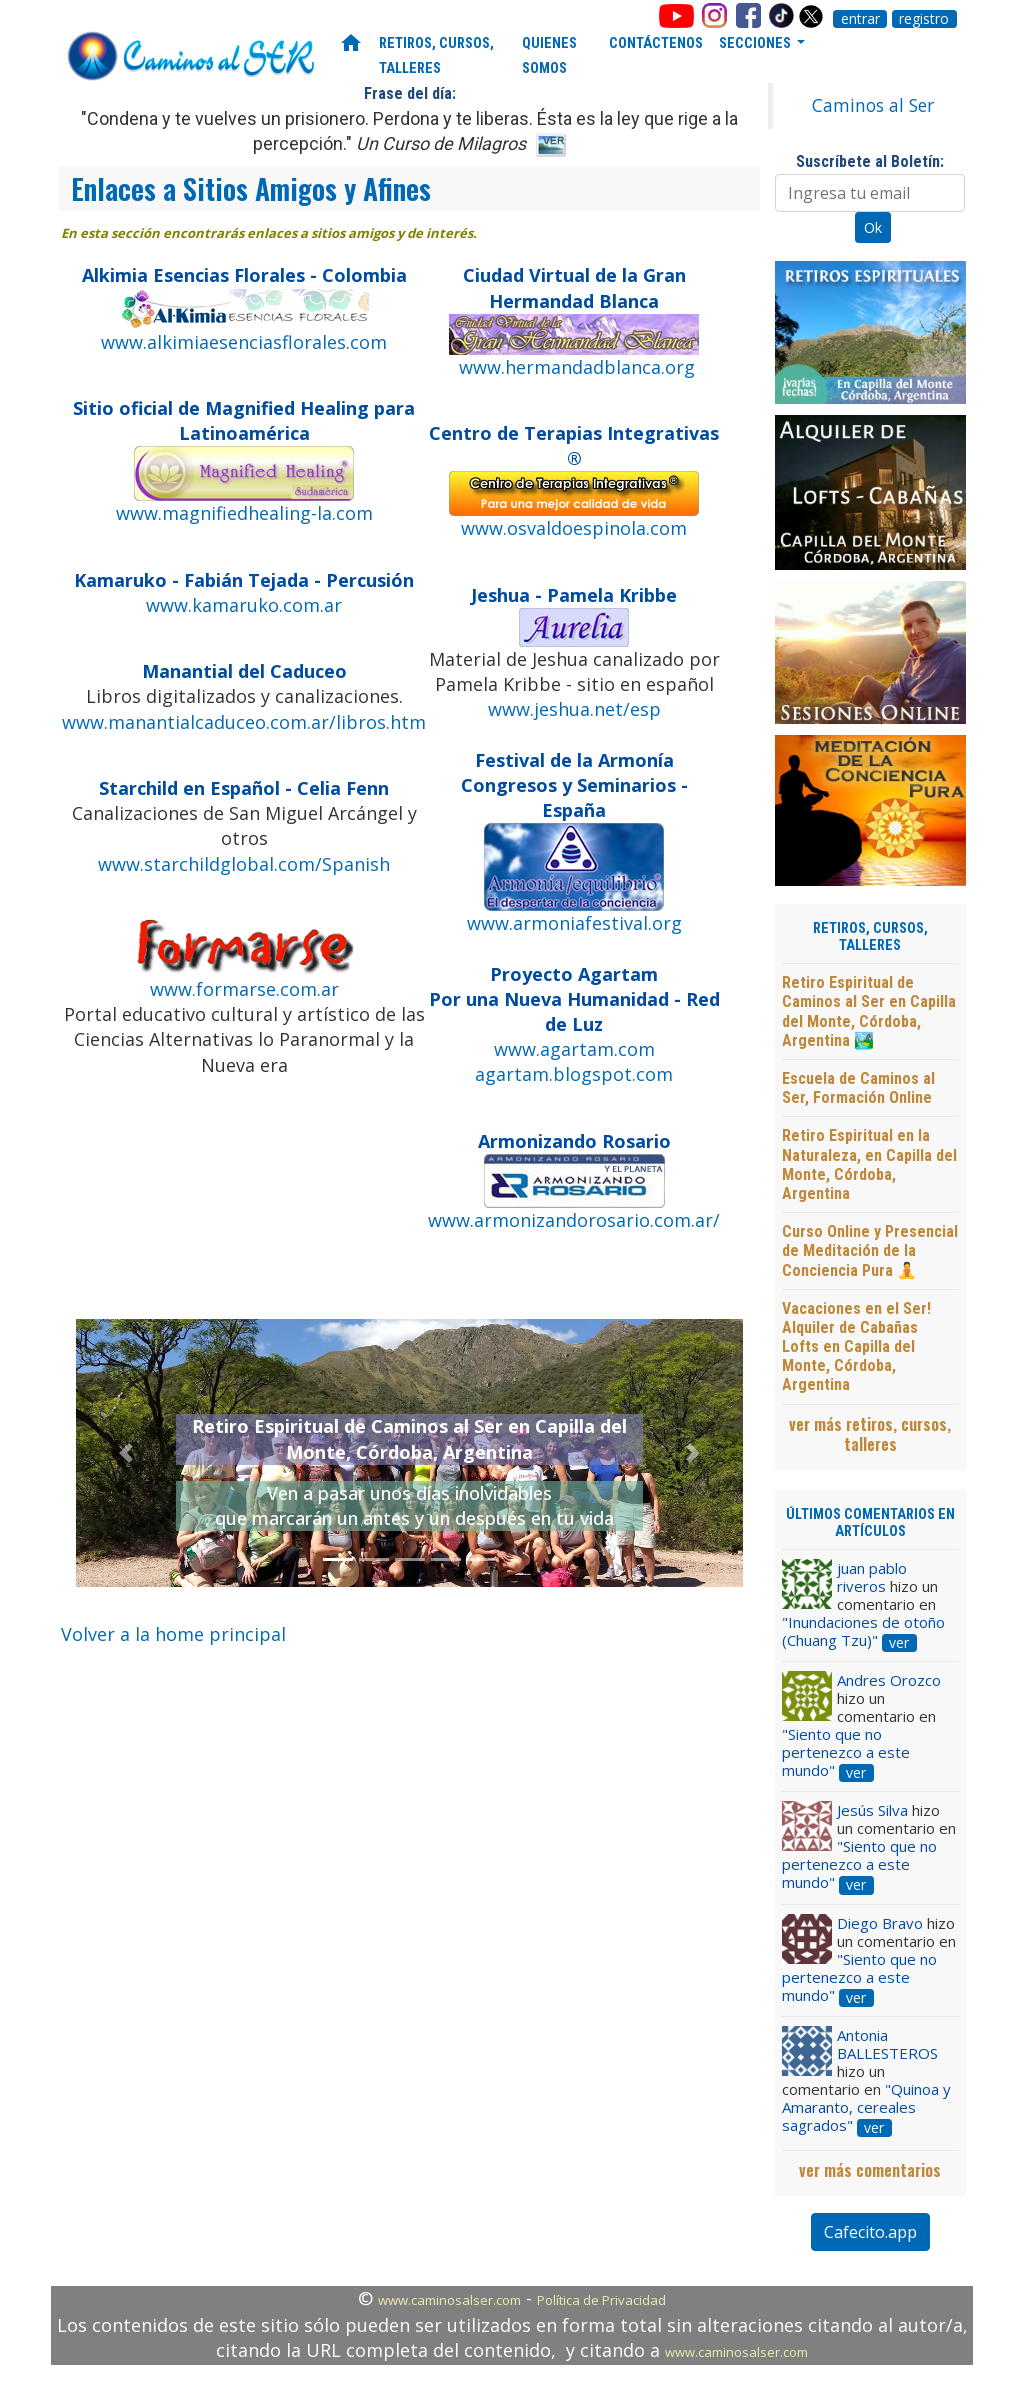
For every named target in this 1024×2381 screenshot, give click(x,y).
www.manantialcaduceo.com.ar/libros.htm (244, 722)
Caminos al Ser (873, 105)
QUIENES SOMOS (549, 56)
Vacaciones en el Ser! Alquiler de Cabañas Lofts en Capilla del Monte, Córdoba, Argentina (856, 1347)
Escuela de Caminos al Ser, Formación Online (858, 1088)
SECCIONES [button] (756, 43)
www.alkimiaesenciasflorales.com (244, 342)
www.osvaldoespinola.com (574, 528)
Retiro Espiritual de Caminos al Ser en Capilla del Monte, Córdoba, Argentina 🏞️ (869, 1011)
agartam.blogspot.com (574, 1074)
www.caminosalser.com (449, 2300)
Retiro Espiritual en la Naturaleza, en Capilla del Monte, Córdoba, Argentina (869, 1164)
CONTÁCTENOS (656, 43)
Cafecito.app (870, 2232)
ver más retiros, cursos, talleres (870, 1434)
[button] (126, 1453)
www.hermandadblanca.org (577, 367)
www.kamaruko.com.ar (244, 605)
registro (924, 19)
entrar (860, 19)
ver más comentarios (870, 2170)
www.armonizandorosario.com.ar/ (574, 1220)
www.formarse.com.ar (244, 989)
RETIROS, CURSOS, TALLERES (436, 56)
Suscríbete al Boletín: (870, 161)
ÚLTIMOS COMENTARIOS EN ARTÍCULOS (870, 1523)
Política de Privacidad (601, 2300)
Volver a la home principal (173, 1634)
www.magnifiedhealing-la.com (244, 513)
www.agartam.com (574, 1049)
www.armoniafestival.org (574, 923)
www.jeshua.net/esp (574, 709)
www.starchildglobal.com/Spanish (244, 864)
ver (899, 1643)
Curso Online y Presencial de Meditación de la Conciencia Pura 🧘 (870, 1250)
